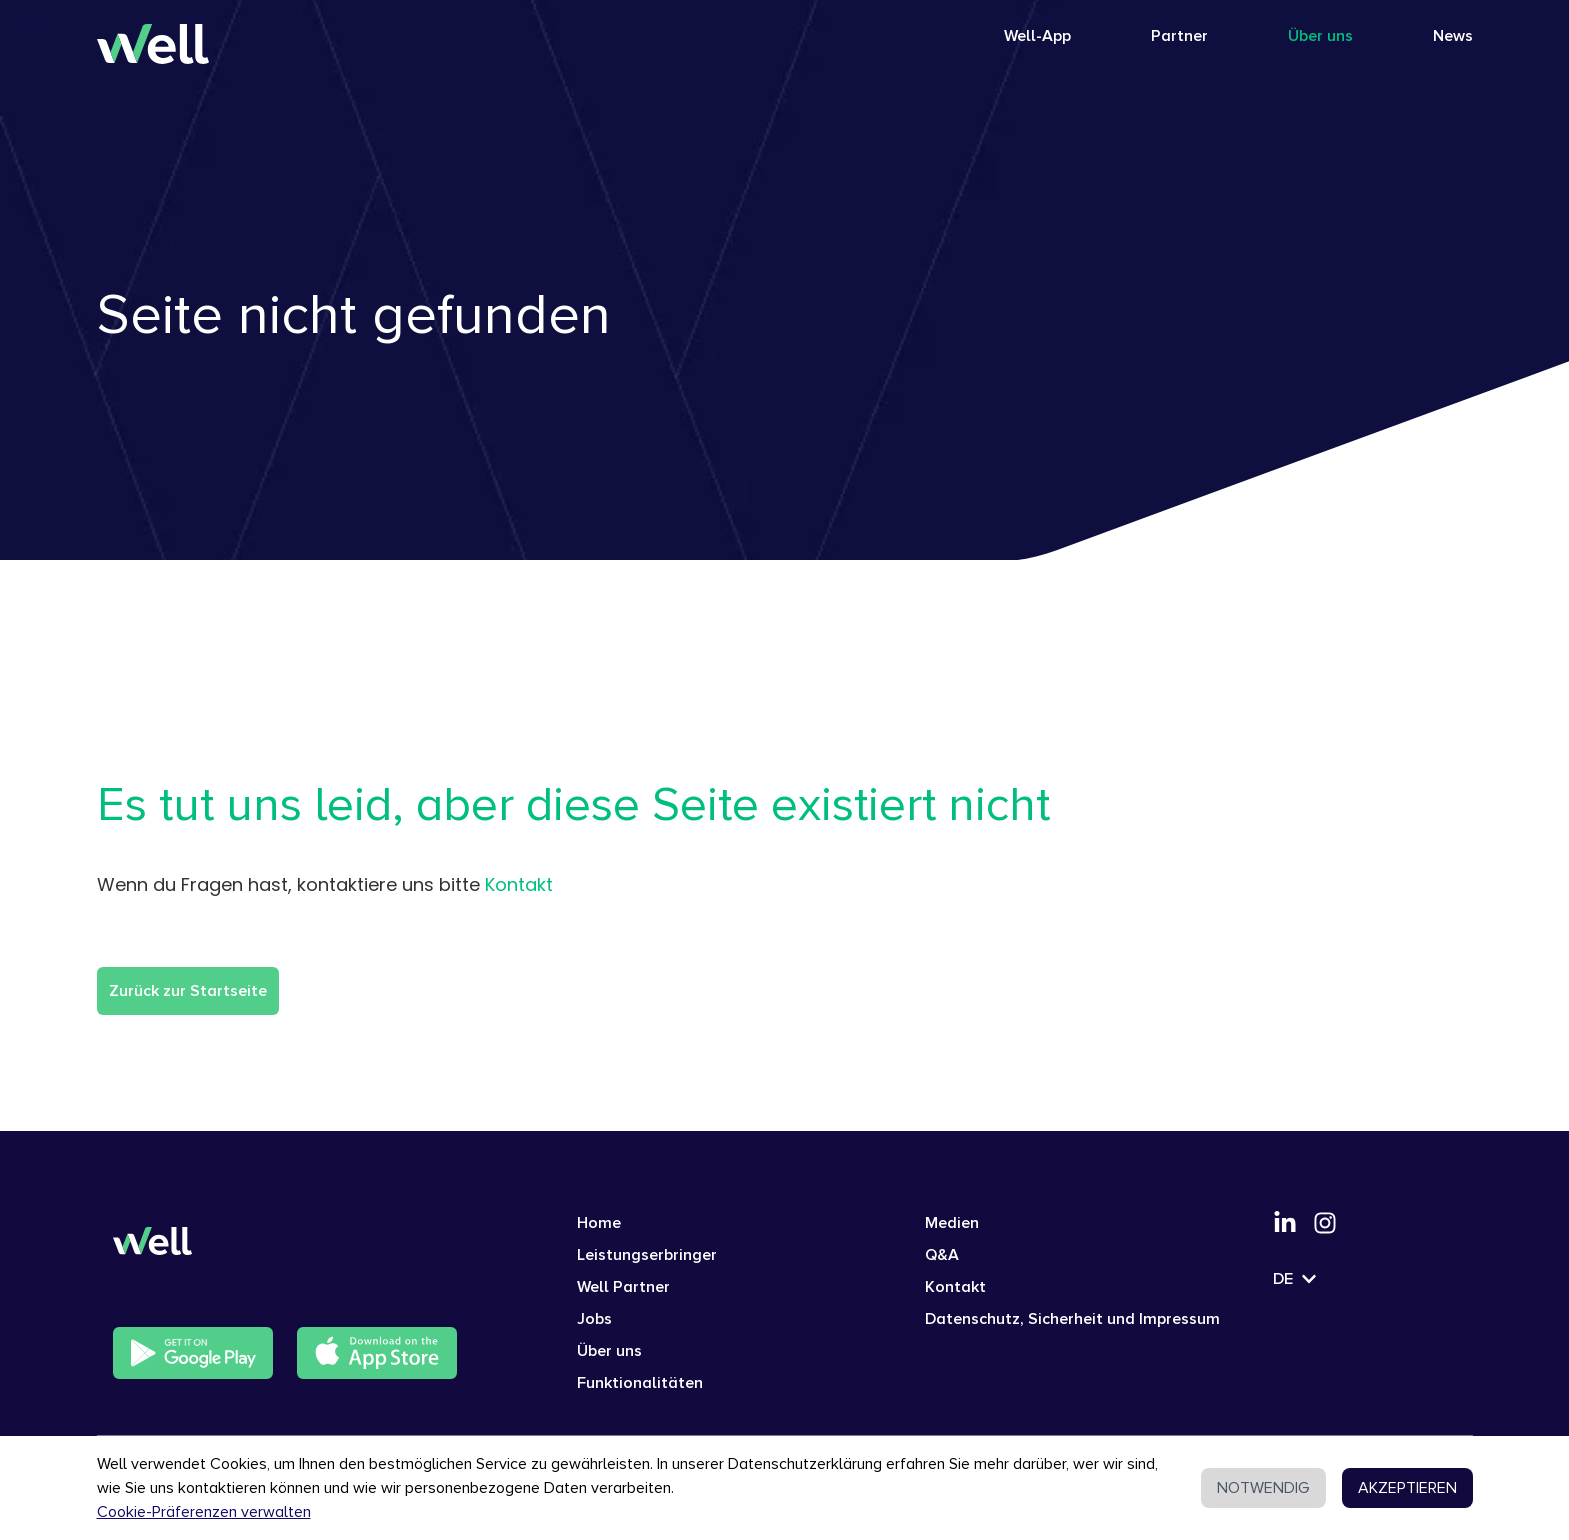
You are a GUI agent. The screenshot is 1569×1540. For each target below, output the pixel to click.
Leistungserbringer (647, 1255)
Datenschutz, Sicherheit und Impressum (1072, 1319)
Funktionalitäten (640, 1383)
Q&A (942, 1255)
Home (599, 1223)
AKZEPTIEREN (1407, 1488)
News (1453, 36)
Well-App (1037, 36)
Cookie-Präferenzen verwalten (204, 1512)
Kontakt (519, 884)
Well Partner (623, 1287)
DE (1295, 1279)
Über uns (1320, 36)
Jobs (594, 1319)
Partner (1179, 36)
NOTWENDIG (1263, 1488)
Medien (952, 1223)
